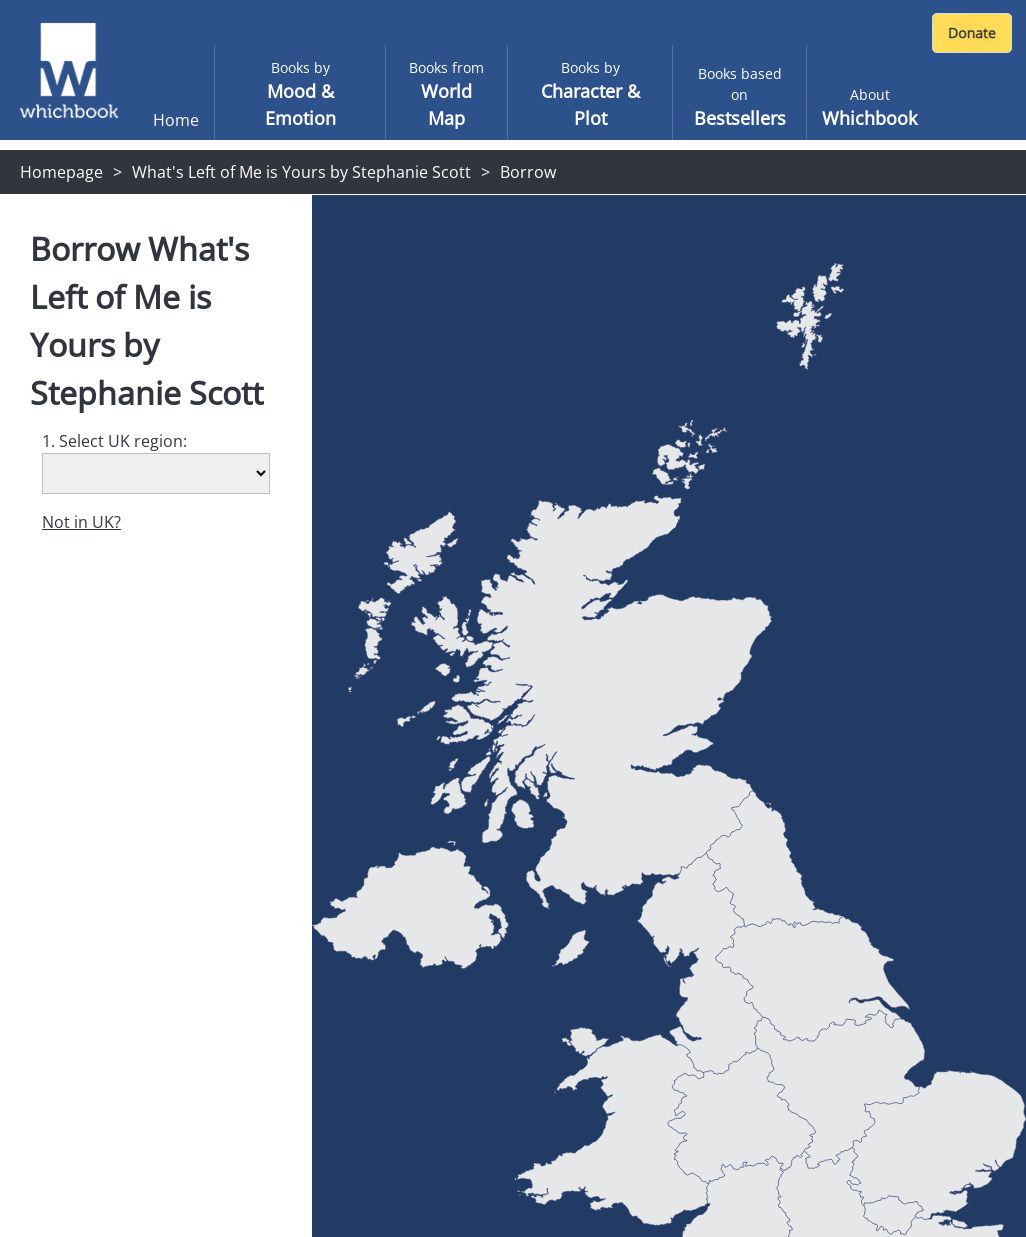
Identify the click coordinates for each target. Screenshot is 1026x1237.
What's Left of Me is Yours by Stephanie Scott (301, 172)
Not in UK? (81, 522)
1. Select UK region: (114, 441)
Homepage (61, 172)
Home (176, 120)
